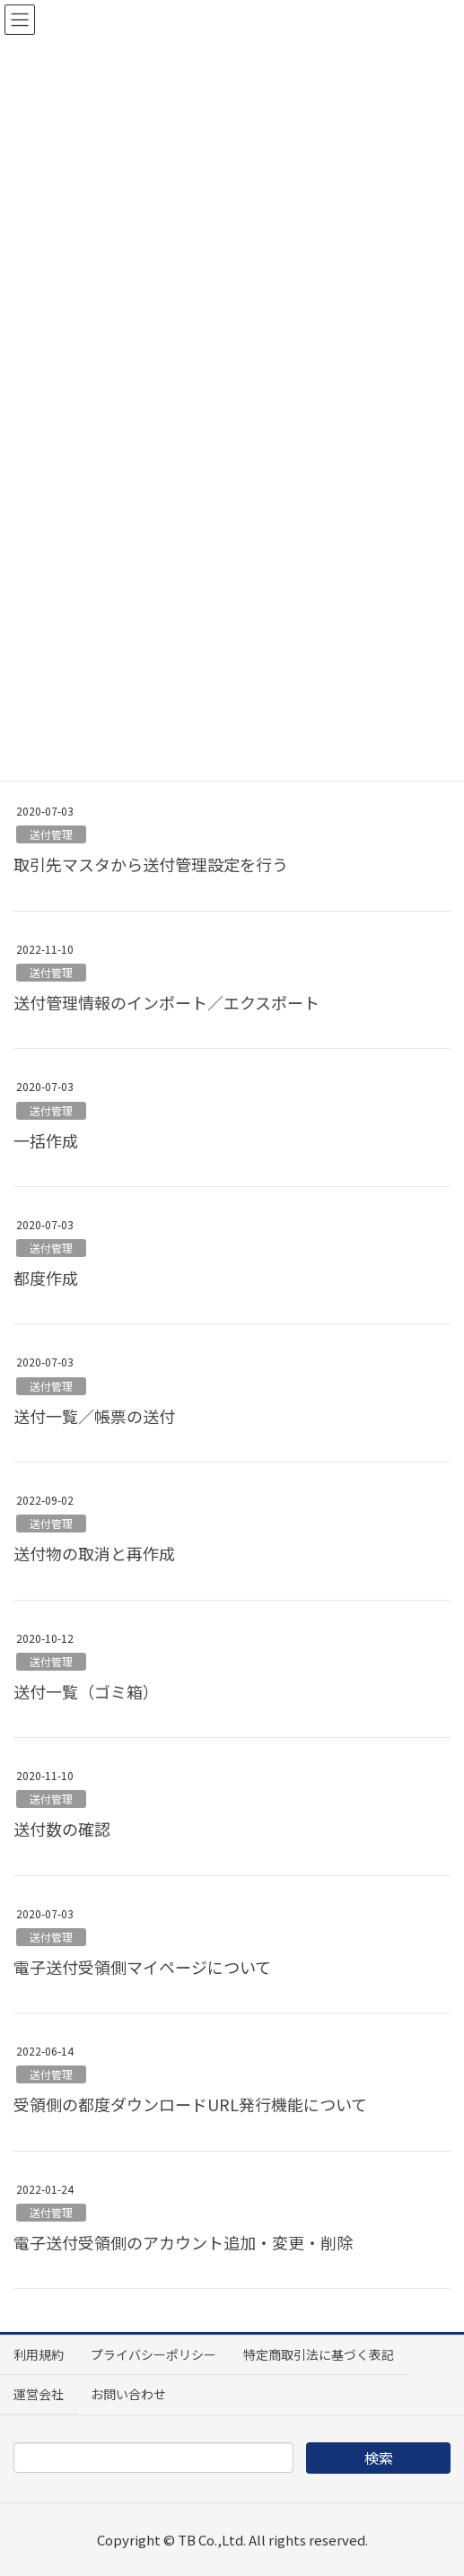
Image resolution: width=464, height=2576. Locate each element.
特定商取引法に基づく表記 (318, 2354)
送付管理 (51, 834)
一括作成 (45, 1140)
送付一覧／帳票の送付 (94, 1416)
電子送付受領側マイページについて (142, 1966)
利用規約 (38, 2354)
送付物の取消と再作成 (94, 1553)
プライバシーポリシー (153, 2354)
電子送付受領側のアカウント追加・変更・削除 (183, 2242)
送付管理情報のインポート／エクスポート (166, 1002)
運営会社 (38, 2394)
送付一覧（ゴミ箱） (86, 1691)
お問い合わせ (128, 2394)
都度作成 (45, 1277)
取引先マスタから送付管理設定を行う (150, 864)
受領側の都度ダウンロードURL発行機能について (190, 2104)
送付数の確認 (61, 1828)
